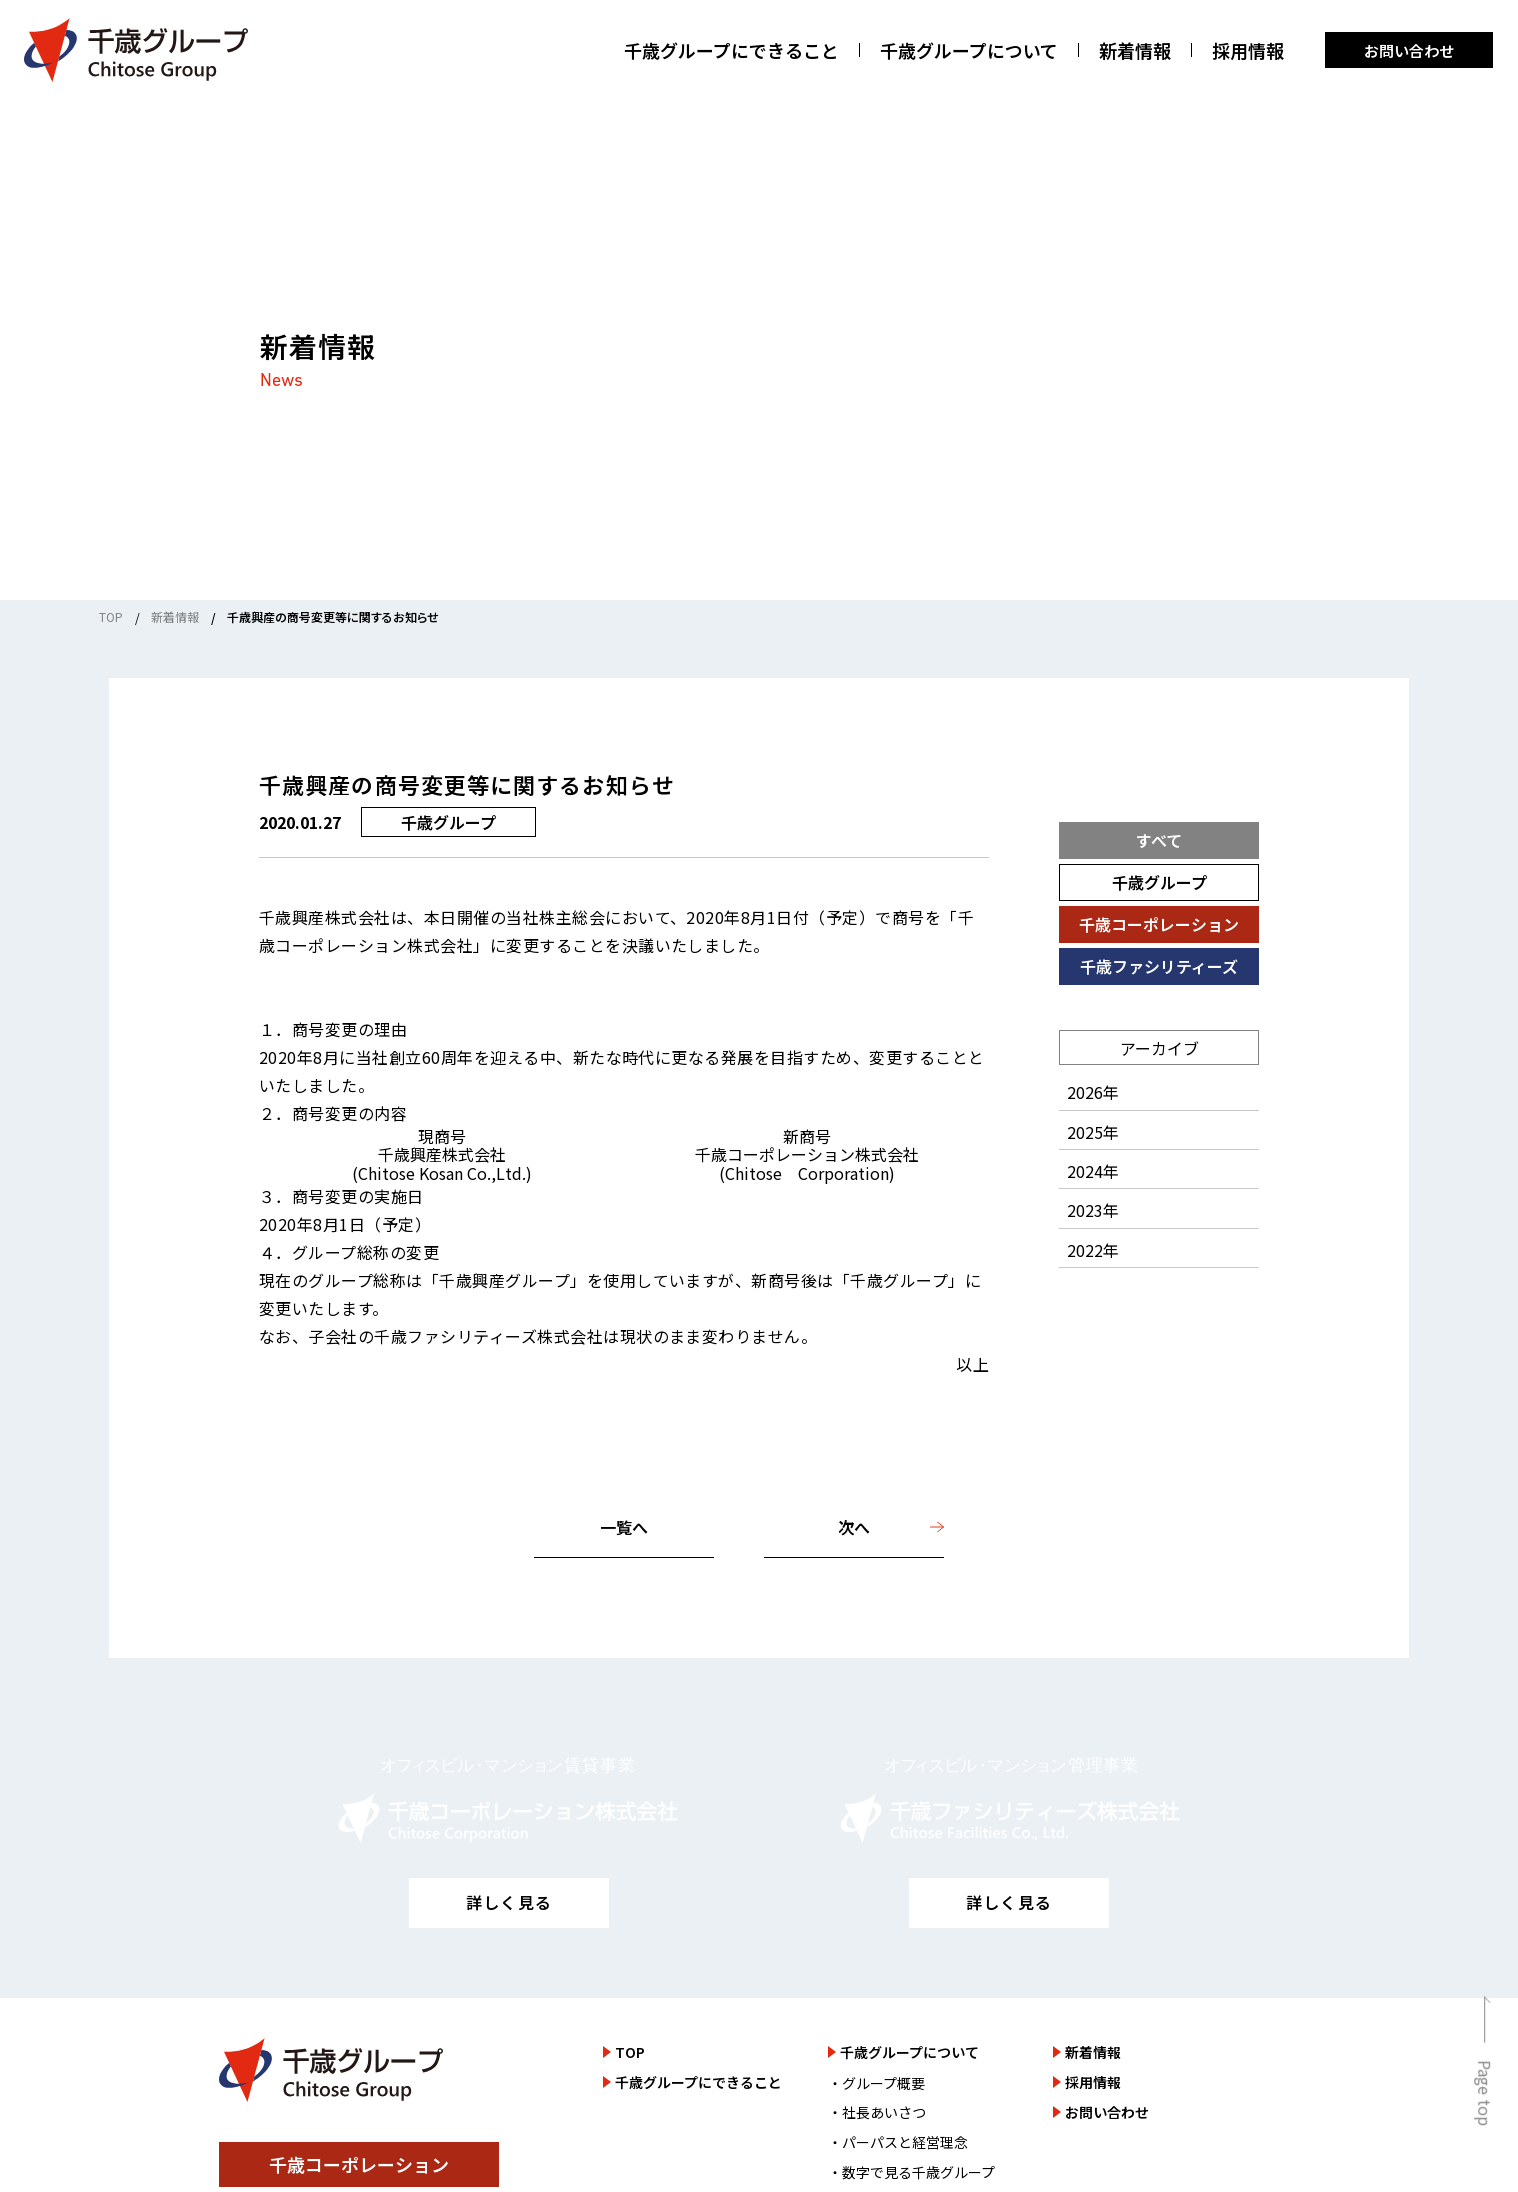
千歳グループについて (969, 50)
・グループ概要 (876, 2083)
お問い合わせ (1409, 50)
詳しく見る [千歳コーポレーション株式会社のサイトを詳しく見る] (509, 1902)
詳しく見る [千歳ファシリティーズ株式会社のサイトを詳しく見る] (1009, 1902)
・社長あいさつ (877, 2112)
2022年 (1093, 1250)
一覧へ (624, 1527)
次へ (854, 1527)
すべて (1159, 840)
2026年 (1093, 1092)
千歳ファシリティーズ (1159, 966)
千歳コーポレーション (1159, 924)
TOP (111, 616)
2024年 (1093, 1171)
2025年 (1093, 1132)
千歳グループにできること (731, 50)
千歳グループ (1159, 882)
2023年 (1093, 1210)
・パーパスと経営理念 (898, 2142)
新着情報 (1135, 50)
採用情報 (1248, 50)
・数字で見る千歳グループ (911, 2172)
